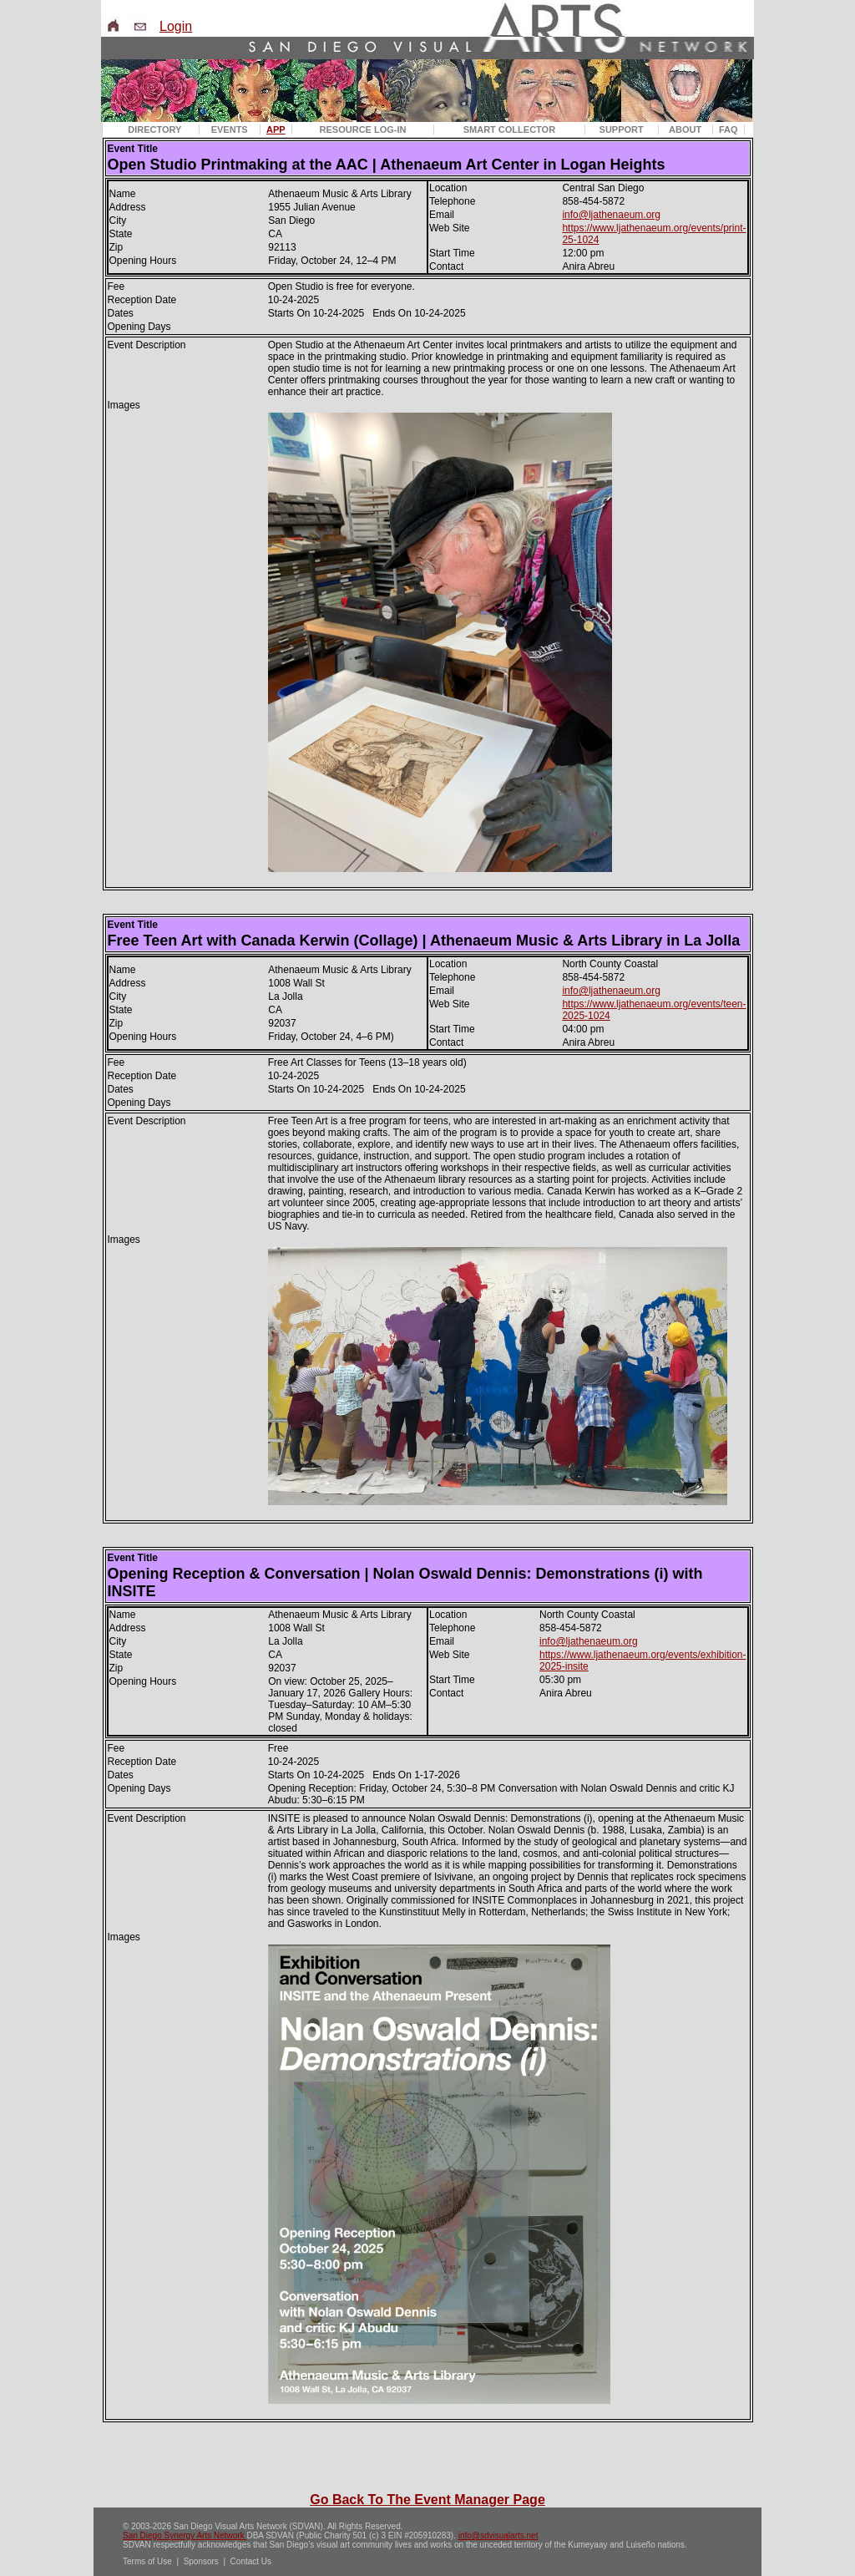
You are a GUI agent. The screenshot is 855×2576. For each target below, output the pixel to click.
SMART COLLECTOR (509, 129)
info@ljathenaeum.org (611, 215)
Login (175, 26)
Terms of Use (147, 2561)
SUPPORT (622, 129)
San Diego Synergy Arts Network (184, 2535)
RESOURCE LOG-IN (363, 129)
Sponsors (201, 2561)
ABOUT (685, 129)
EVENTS (229, 129)
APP (276, 129)
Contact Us (250, 2561)
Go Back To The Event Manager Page (427, 2499)
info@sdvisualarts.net (498, 2535)
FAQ (728, 129)
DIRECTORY (154, 129)
